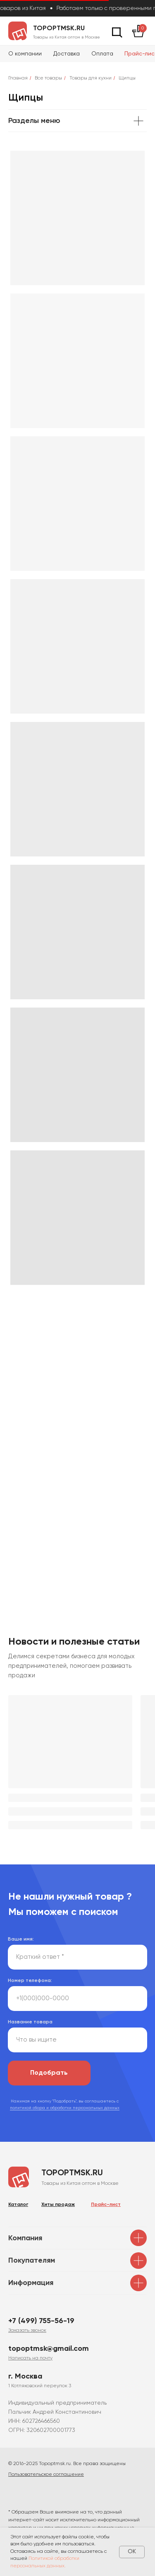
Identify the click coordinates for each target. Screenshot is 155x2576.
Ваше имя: (21, 1939)
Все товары (48, 78)
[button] (27, 2330)
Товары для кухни (90, 78)
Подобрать (49, 2073)
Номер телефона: (30, 1980)
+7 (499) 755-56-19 (41, 2321)
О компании (25, 54)
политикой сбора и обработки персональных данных (64, 2108)
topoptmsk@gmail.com (48, 2348)
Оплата (102, 54)
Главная (18, 78)
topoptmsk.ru (59, 28)
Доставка (66, 54)
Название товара (30, 2022)
